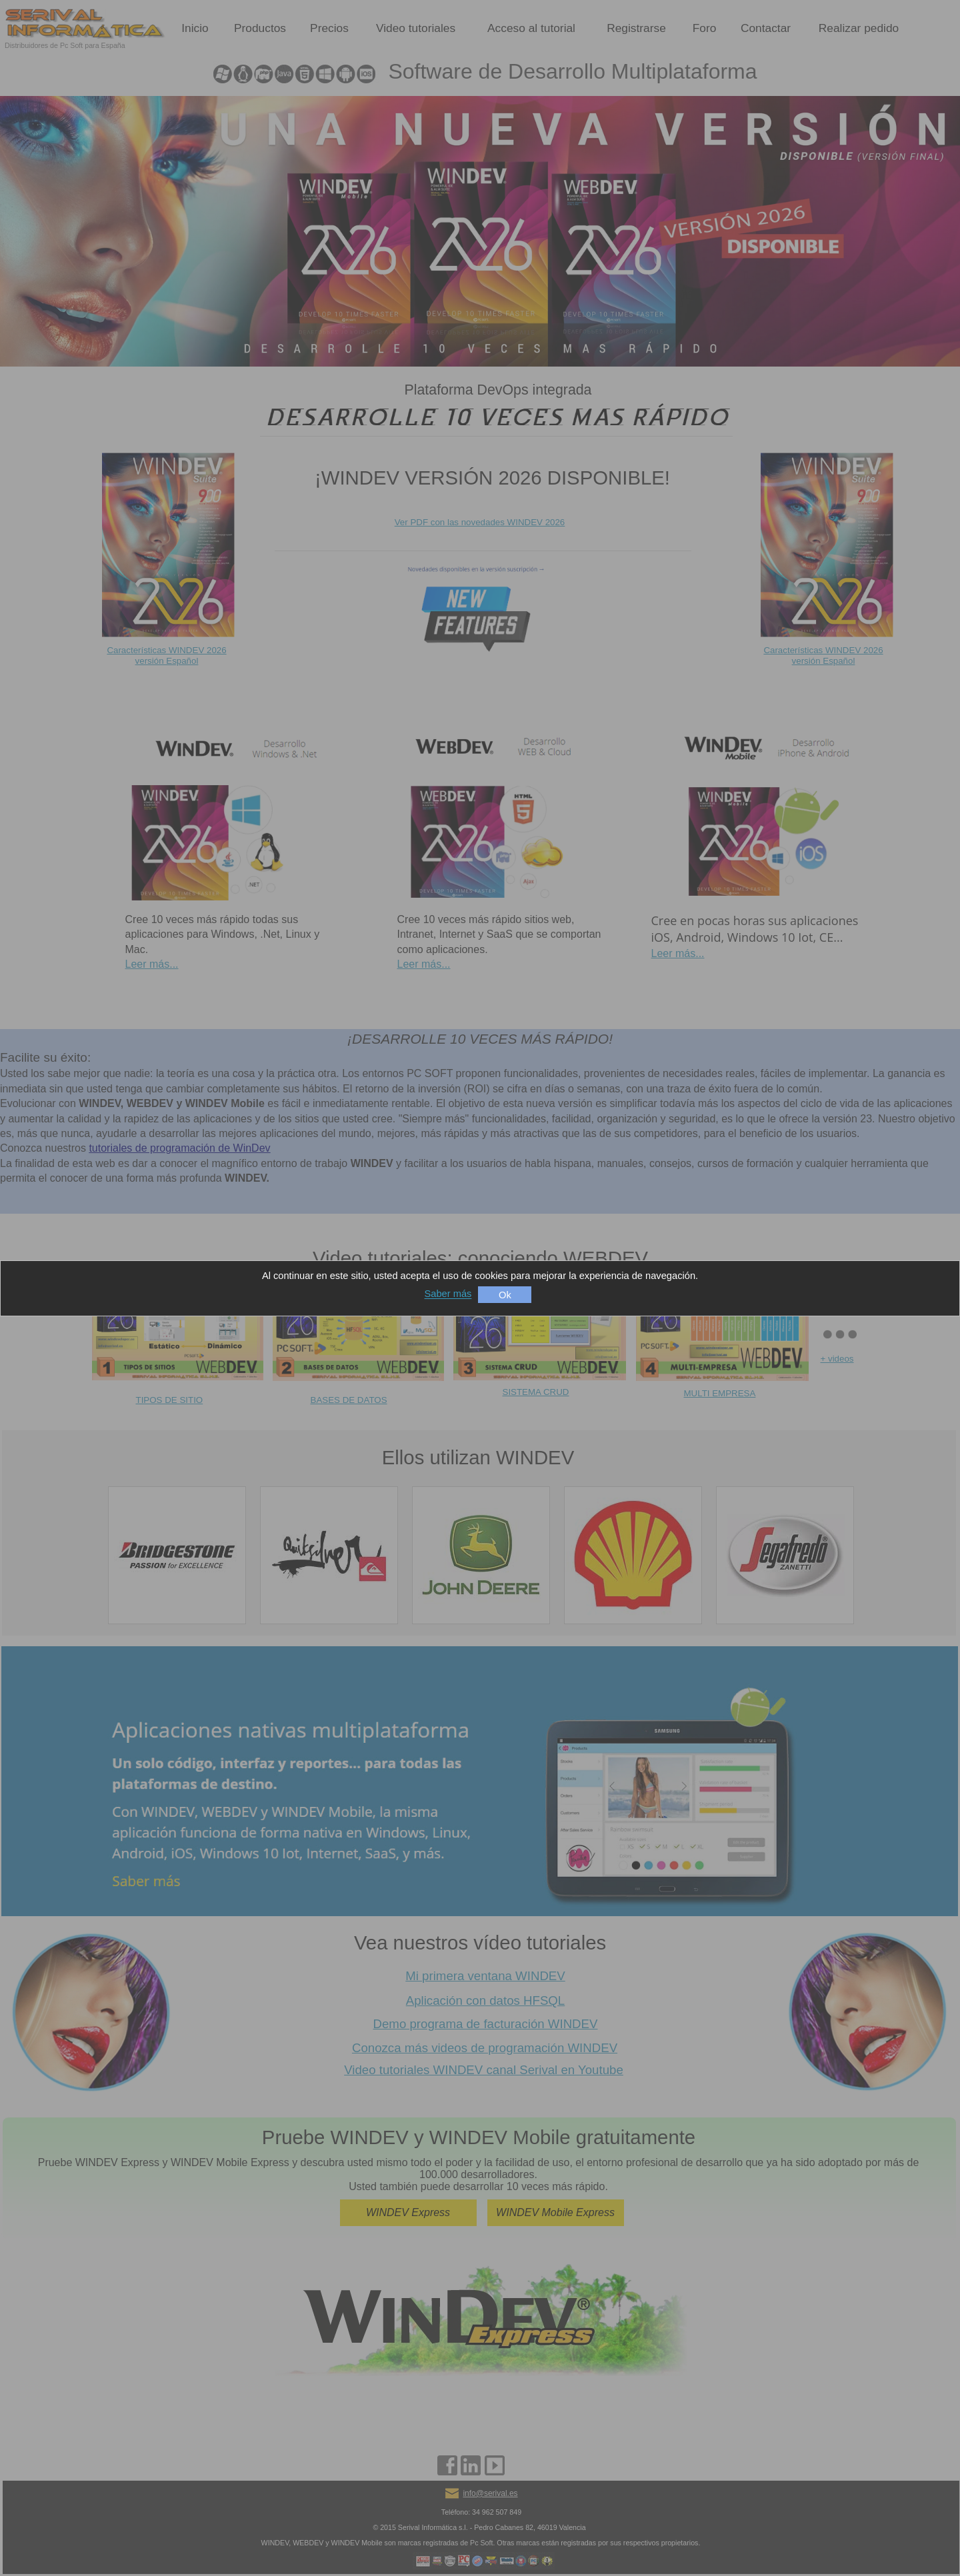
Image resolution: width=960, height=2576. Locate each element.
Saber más (448, 1294)
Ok (505, 1295)
